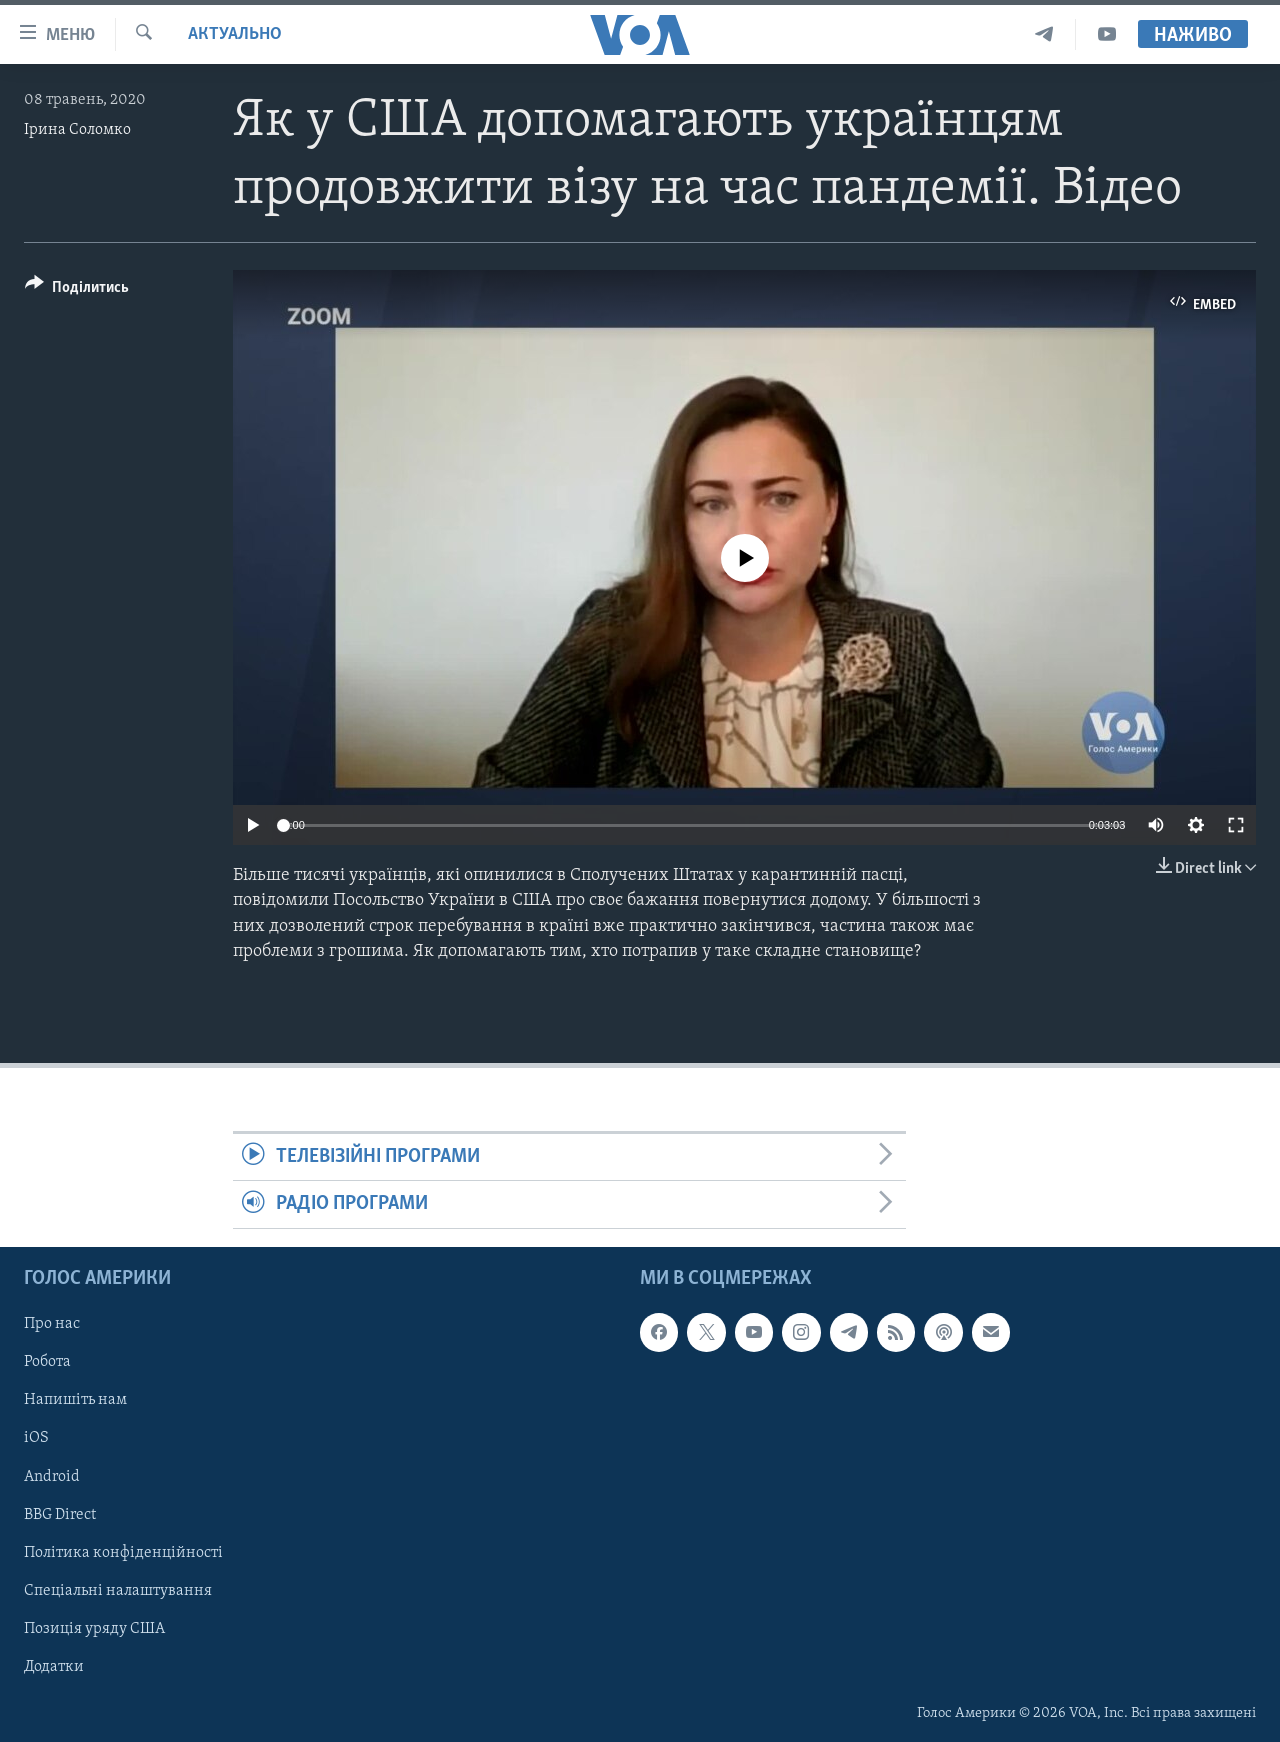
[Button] (77, 290)
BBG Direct (60, 1514)
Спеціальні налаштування (118, 1590)
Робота (47, 1362)
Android (52, 1476)
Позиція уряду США (94, 1628)
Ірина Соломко (77, 130)
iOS (36, 1438)
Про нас (52, 1324)
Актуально (235, 34)
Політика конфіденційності (123, 1552)
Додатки (54, 1667)
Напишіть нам (75, 1400)
